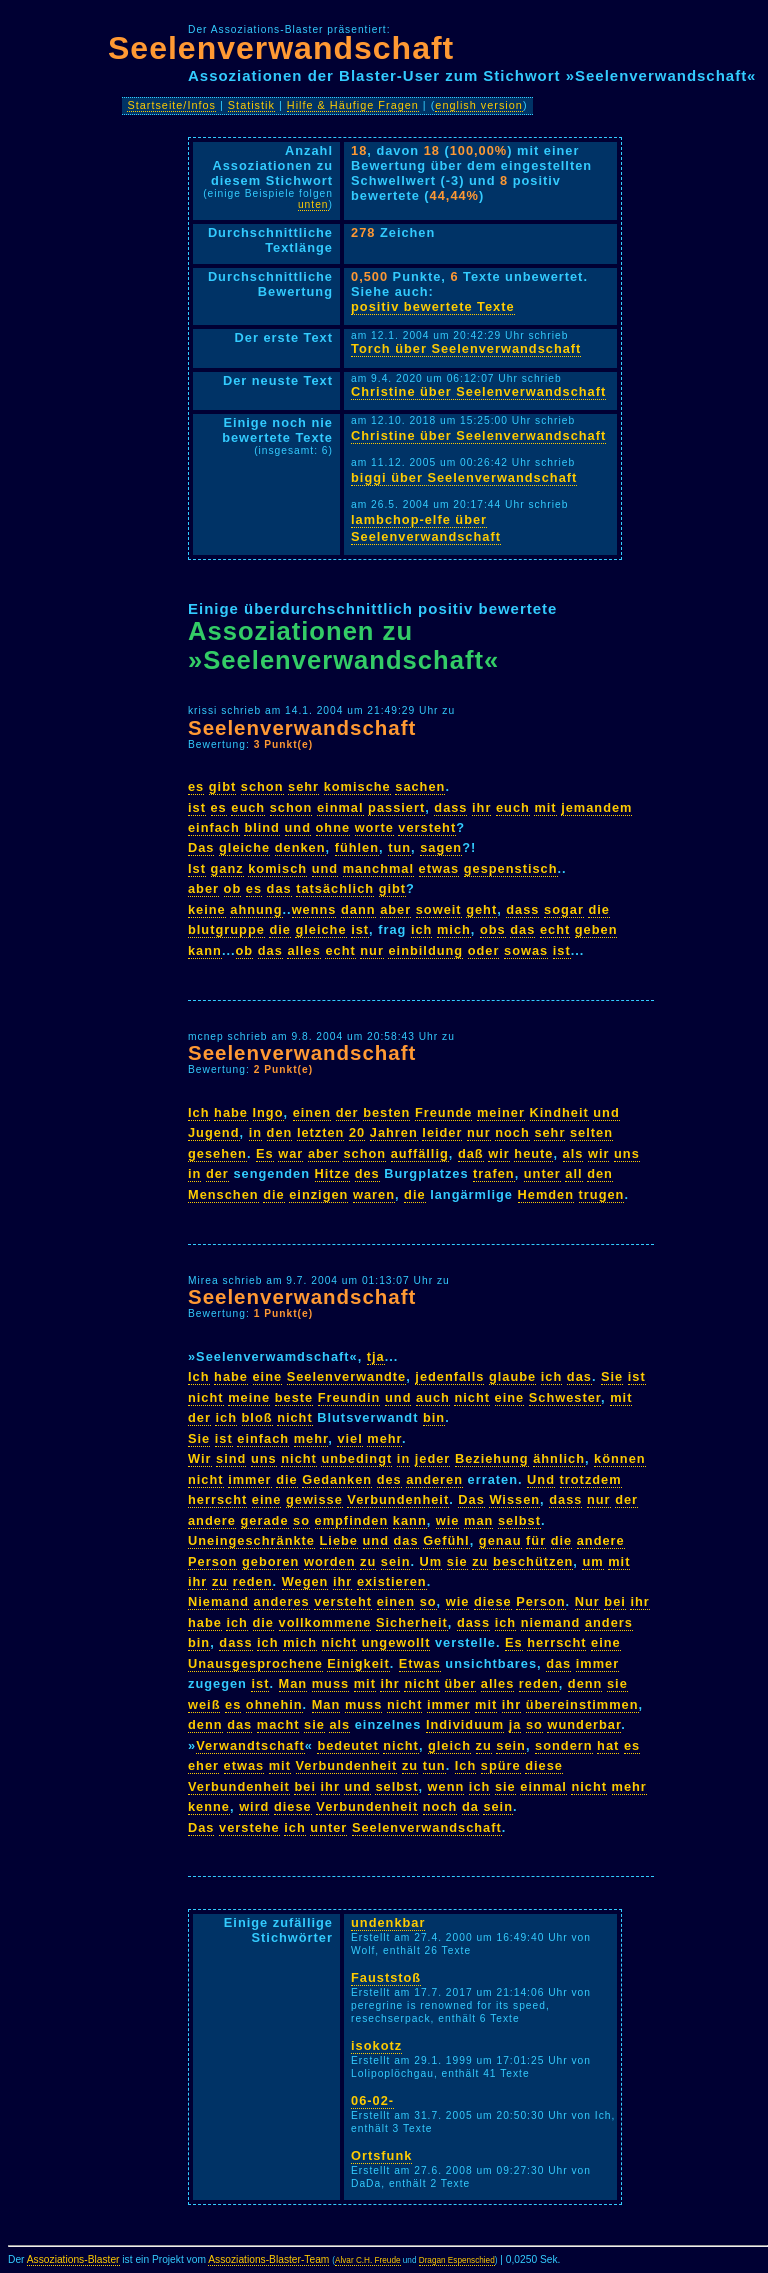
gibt (222, 786)
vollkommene (325, 1622)
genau (500, 1540)
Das (201, 847)
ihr (481, 807)
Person (212, 1561)
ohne (333, 827)
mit (545, 807)
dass (450, 807)
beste (294, 1397)
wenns (314, 909)
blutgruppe (226, 929)
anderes (282, 1601)
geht (481, 909)
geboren (270, 1561)
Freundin (349, 1397)
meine (249, 1397)
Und (541, 1479)
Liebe (339, 1540)
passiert (396, 807)
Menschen (223, 1194)
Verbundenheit (398, 1499)
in (255, 1132)
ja (515, 1724)
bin (434, 1417)
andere (212, 1520)
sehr (303, 786)
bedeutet (347, 1745)
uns (627, 1153)
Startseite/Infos (171, 105)
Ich (199, 1112)
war (290, 1153)
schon (262, 786)
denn (585, 1683)
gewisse (314, 1499)
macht (278, 1724)
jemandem (596, 807)
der (347, 1112)
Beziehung (492, 1458)
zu (368, 1561)
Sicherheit (412, 1622)
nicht (206, 1397)
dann (358, 909)
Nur (587, 1601)
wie (448, 1520)
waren (374, 1194)
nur (372, 950)
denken (300, 847)
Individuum (465, 1724)
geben (596, 929)
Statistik (251, 105)
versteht (427, 827)
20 (357, 1132)
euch (248, 807)
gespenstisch (511, 868)
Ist (197, 868)
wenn (446, 1786)
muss (330, 1683)
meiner (501, 1112)
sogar (564, 909)
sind (231, 1458)
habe (231, 1112)
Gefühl (446, 1540)
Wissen (514, 1499)
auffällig (420, 1153)
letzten (321, 1132)
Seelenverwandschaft (281, 48)
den (280, 1132)
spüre (501, 1765)
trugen (602, 1194)
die (599, 909)
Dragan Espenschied (457, 2260)
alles (303, 950)
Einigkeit (358, 1663)
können (620, 1458)
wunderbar (584, 1724)
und (298, 827)
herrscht (217, 1499)
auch (433, 1397)
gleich (449, 1745)
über (461, 1683)
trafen (494, 1173)
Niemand (218, 1601)
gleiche (244, 847)
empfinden (352, 1520)
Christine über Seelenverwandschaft (478, 391)
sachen (420, 786)
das (279, 888)
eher (203, 1765)
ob (233, 888)
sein (396, 1561)
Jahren (394, 1132)
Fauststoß (386, 1977)
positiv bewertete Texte (433, 306)
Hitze (333, 1173)
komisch (277, 868)
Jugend (214, 1132)
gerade (265, 1520)
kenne (209, 1806)
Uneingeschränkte (251, 1540)
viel (349, 1438)
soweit (439, 909)
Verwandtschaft (250, 1745)
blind (262, 827)
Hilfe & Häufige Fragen (353, 105)
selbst (519, 1520)
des (367, 1173)
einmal (340, 807)
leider (442, 1132)
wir (499, 1153)
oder (484, 950)
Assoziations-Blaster (73, 2259)
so (301, 1520)
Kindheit (559, 1112)
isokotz (376, 2045)
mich (454, 929)
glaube (512, 1376)
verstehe (249, 1827)
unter (542, 1173)
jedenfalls (449, 1376)
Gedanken (337, 1479)
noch (512, 1132)
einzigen (318, 1194)
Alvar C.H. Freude (368, 2260)
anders (609, 1622)
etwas (439, 868)
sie (457, 1561)
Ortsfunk (381, 2155)
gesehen (217, 1153)
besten (386, 1112)
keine (207, 909)
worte (374, 827)
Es (265, 1153)
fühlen (357, 847)
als (573, 1153)
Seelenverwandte (347, 1376)
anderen (434, 1479)
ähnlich (559, 1458)
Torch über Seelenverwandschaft (466, 348)
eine (268, 1376)
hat (608, 1745)
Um (431, 1561)
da (470, 1806)
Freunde (443, 1112)
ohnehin (274, 1704)
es (196, 786)
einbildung (425, 950)
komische (357, 786)
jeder (433, 1458)
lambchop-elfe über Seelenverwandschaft (426, 528)
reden (253, 1581)
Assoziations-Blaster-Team (268, 2259)
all (573, 1173)
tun (399, 847)
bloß (257, 1417)
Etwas (420, 1663)
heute (533, 1153)
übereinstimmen (582, 1704)
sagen (441, 847)
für (536, 1540)
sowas (526, 950)
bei (615, 1601)
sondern (563, 1745)
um (592, 1561)
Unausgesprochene (255, 1663)
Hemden (546, 1194)
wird (254, 1806)
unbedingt (356, 1458)
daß (471, 1153)
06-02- (372, 2100)
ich (422, 929)
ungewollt (396, 1642)
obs (493, 929)
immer (249, 1479)
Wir (200, 1458)
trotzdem (591, 1479)
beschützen (533, 1561)
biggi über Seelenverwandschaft (464, 477)
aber (203, 888)
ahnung (256, 909)
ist (197, 807)
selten (591, 1132)
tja (376, 1356)
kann (205, 950)
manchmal (378, 868)
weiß (204, 1704)
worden (330, 1561)
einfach (214, 827)
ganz (227, 868)
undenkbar (388, 1922)
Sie (612, 1376)
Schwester (565, 1397)
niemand (551, 1622)
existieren (392, 1581)
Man (293, 1683)
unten (313, 204)
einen (312, 1112)
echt (555, 929)
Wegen (305, 1581)
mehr (311, 1438)
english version (479, 105)
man (478, 1520)
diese (493, 1601)
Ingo (268, 1112)
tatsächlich (335, 888)
